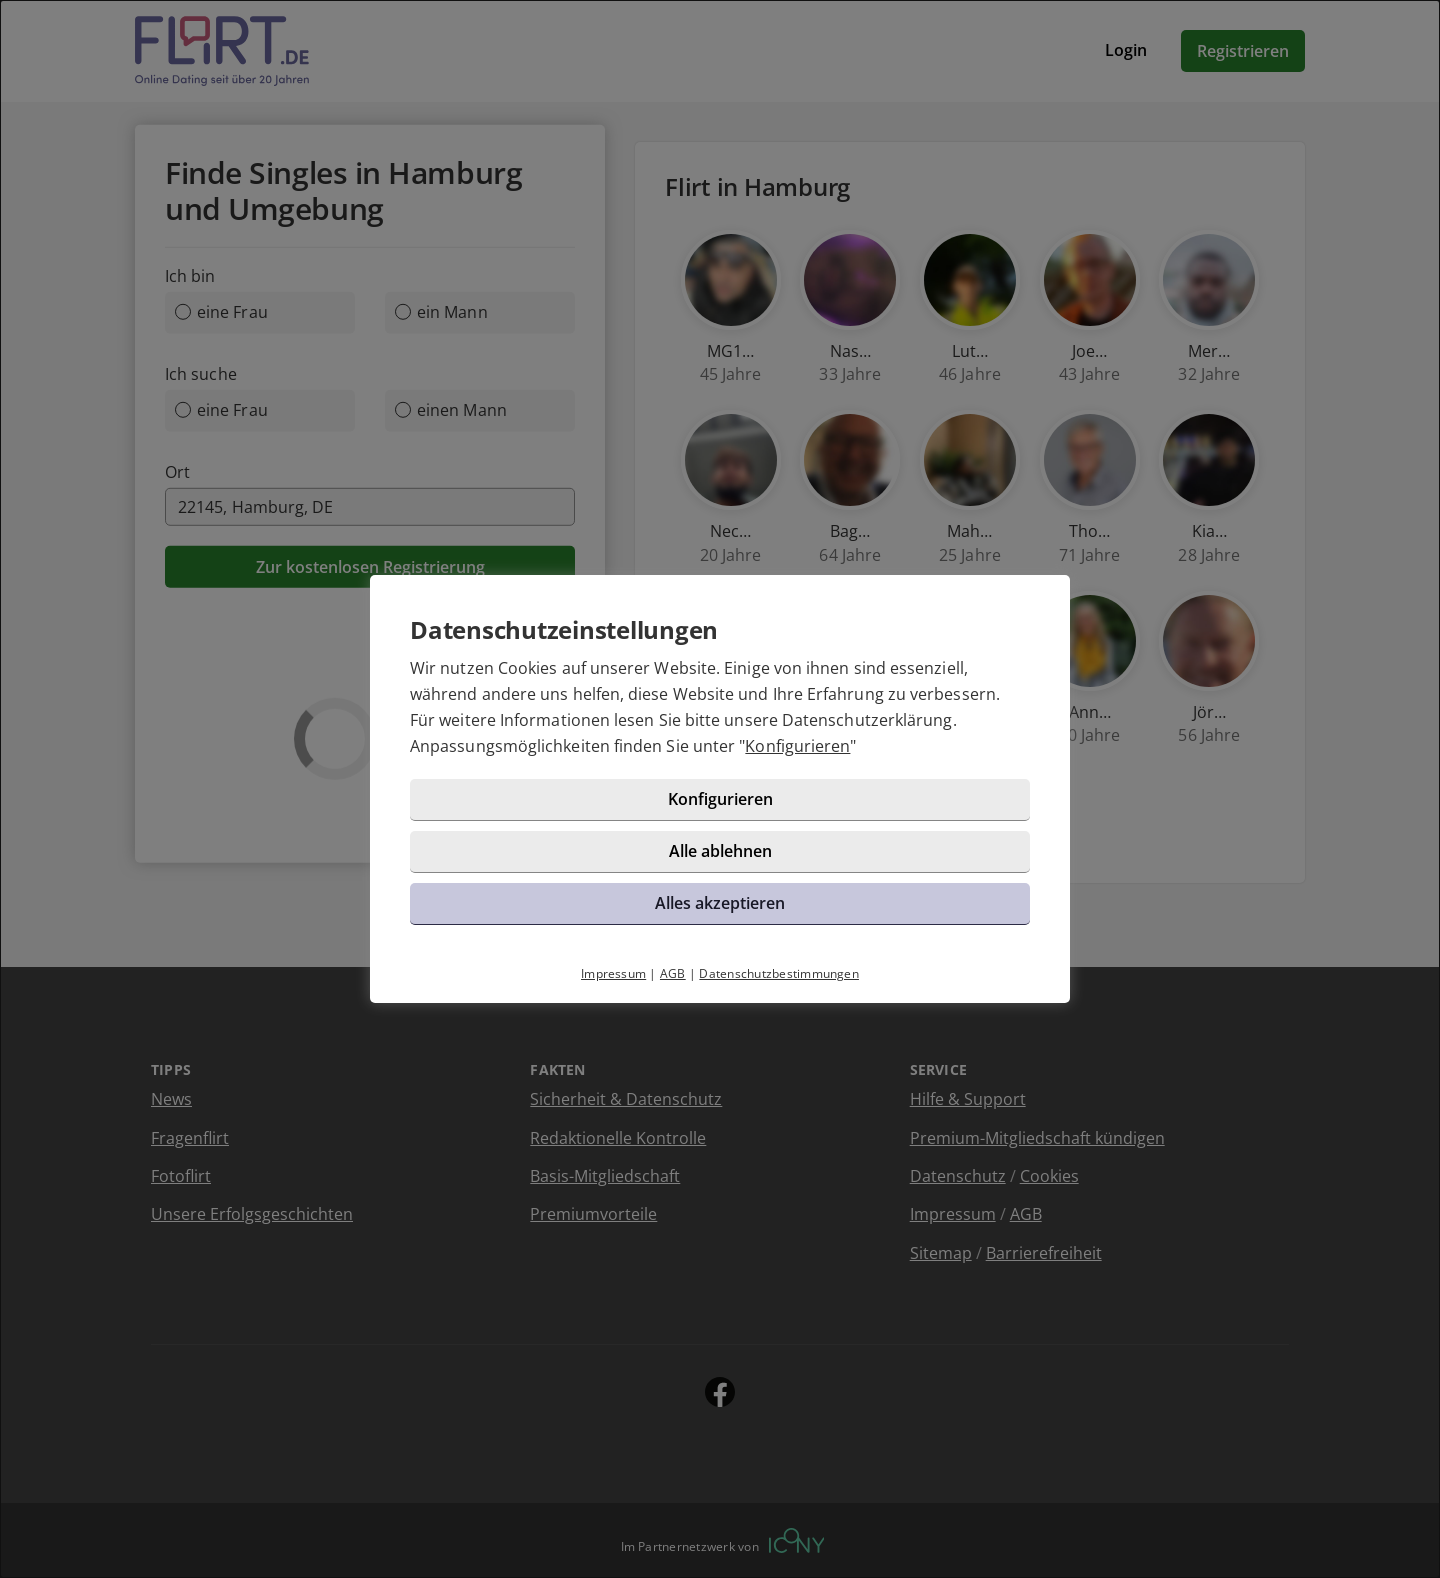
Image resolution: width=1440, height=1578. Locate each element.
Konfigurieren (797, 746)
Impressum (613, 973)
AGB (673, 973)
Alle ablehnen (720, 851)
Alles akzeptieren (720, 903)
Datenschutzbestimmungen (779, 973)
